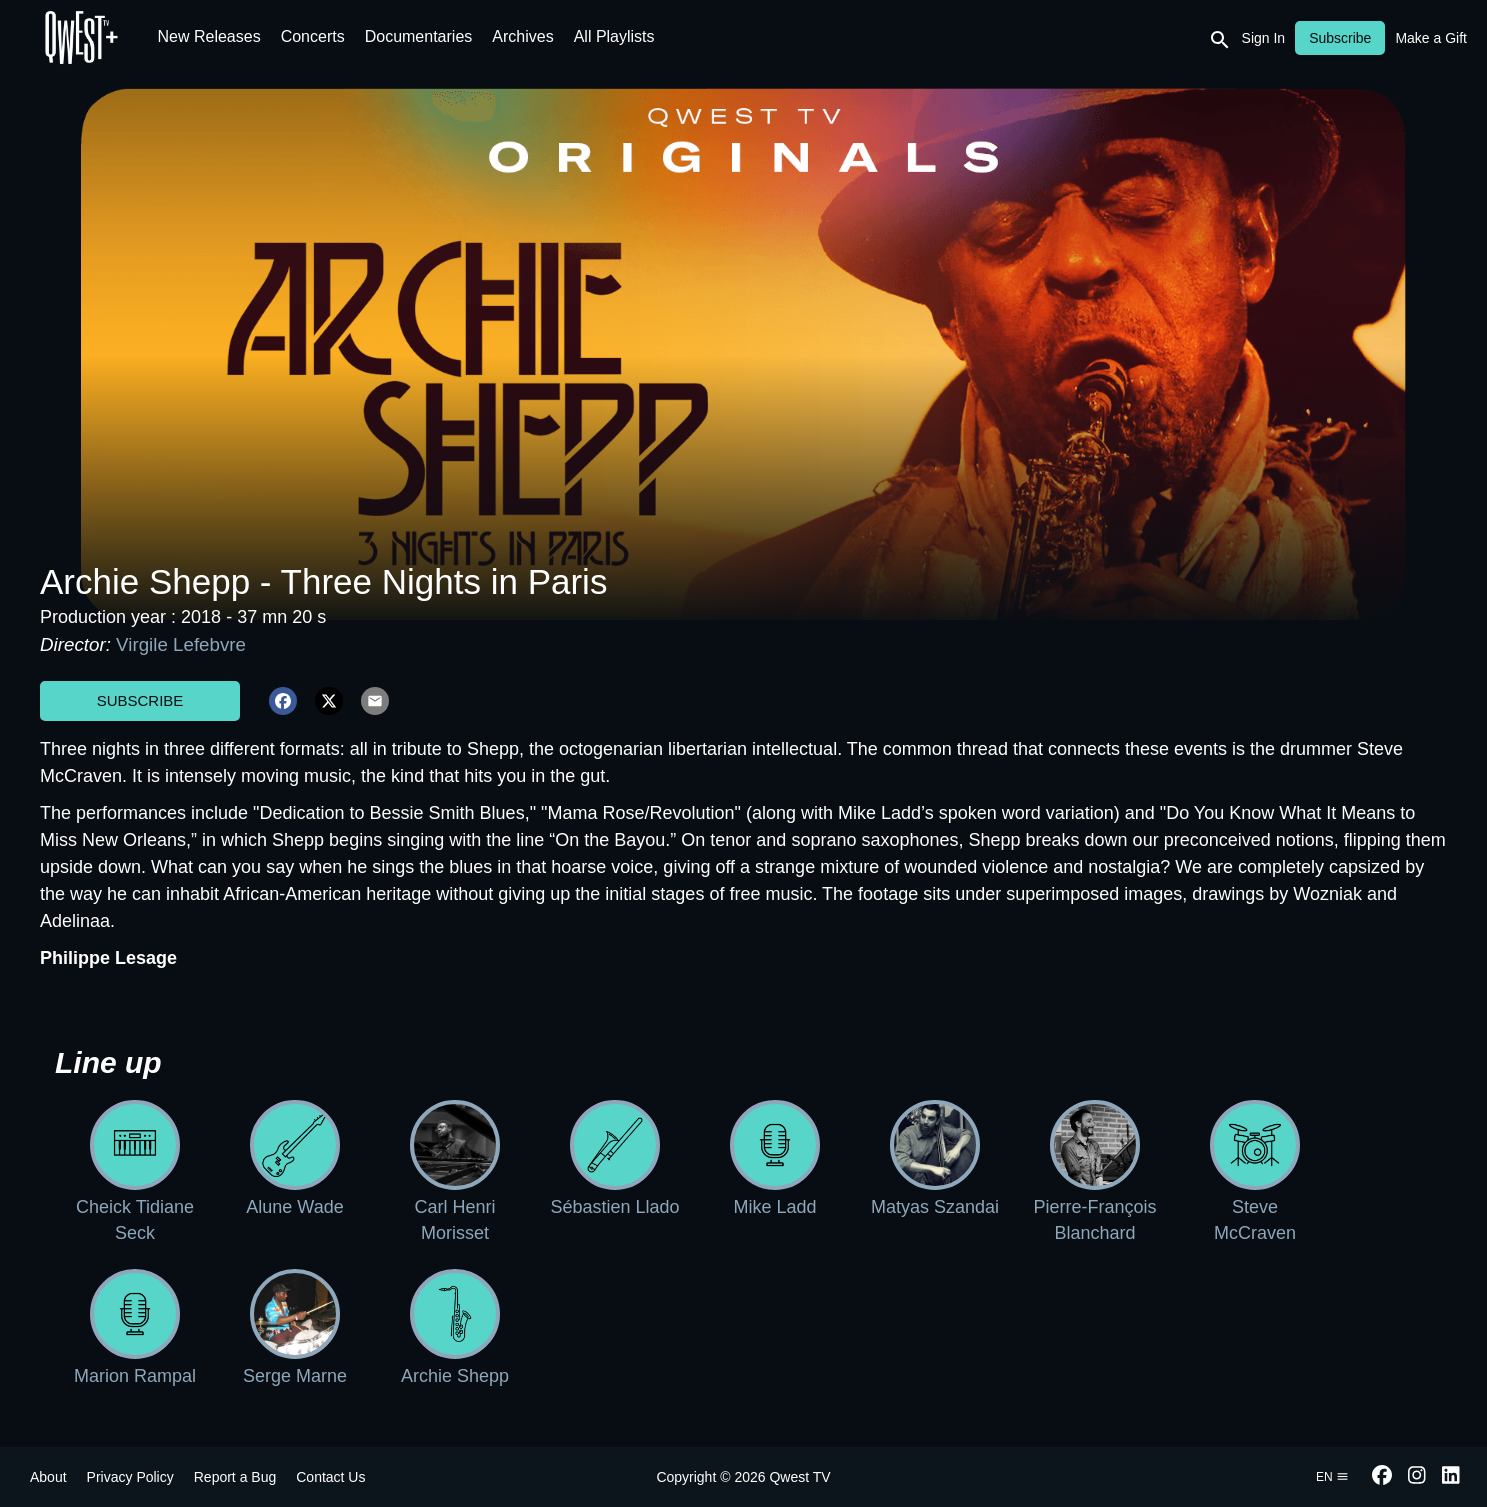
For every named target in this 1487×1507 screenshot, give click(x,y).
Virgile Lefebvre (181, 644)
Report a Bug (235, 1477)
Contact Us (330, 1477)
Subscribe (140, 700)
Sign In (1264, 38)
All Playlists (614, 36)
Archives (522, 36)
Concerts (313, 36)
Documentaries (419, 36)
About (48, 1477)
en (1332, 1477)
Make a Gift (1431, 38)
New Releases (209, 36)
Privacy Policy (130, 1477)
